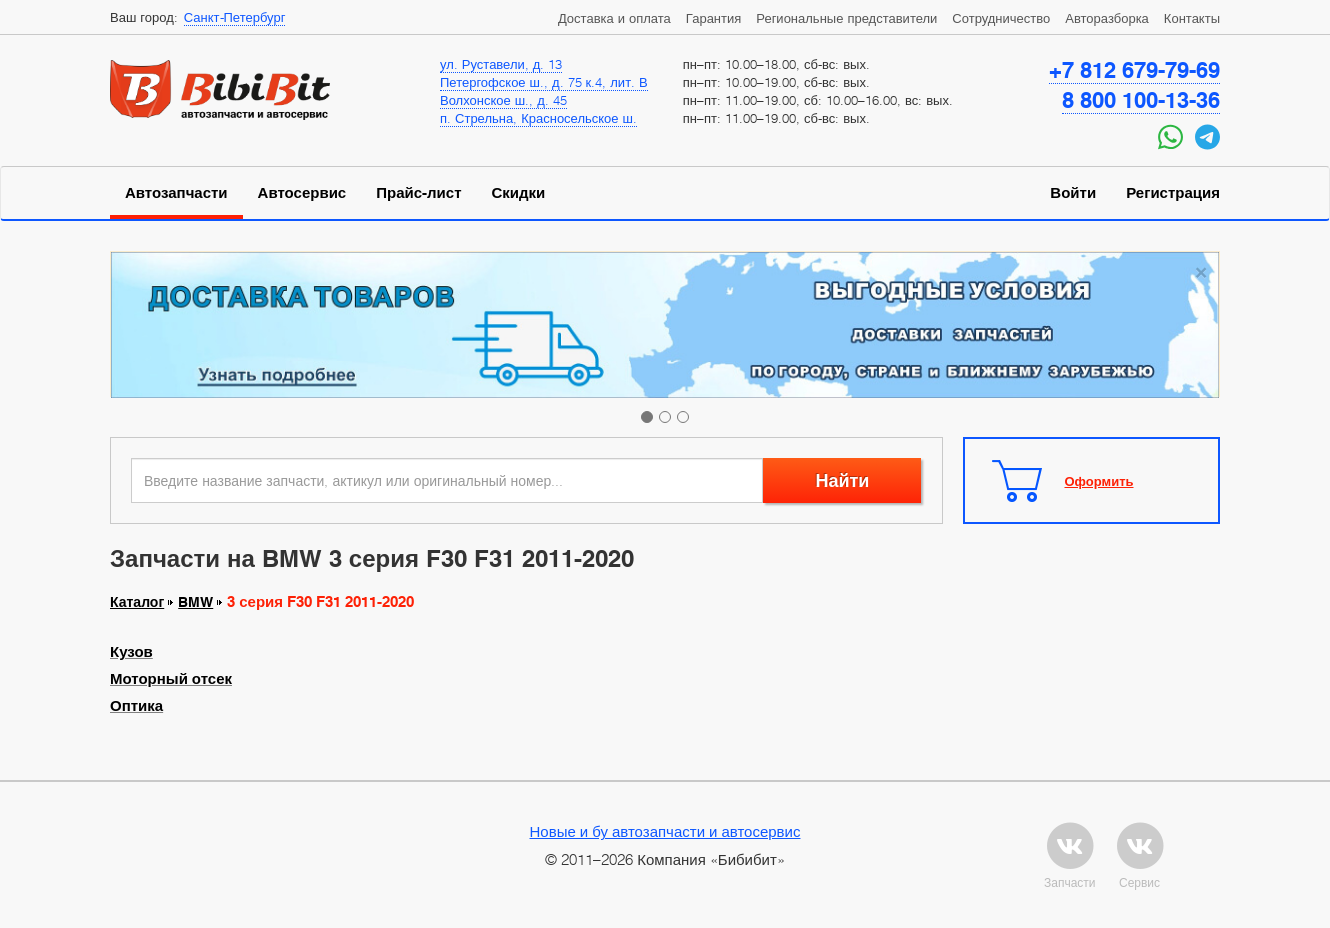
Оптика (136, 706)
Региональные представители (846, 18)
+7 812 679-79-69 (1134, 70)
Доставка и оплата (614, 18)
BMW (195, 602)
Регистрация (1173, 193)
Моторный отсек (171, 679)
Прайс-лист (418, 193)
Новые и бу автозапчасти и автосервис (665, 831)
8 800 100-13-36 (1141, 100)
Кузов (131, 652)
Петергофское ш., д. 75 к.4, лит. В (544, 82)
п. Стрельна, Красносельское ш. (538, 118)
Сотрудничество (1001, 18)
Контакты (1192, 18)
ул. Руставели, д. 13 (501, 64)
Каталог (137, 602)
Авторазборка (1107, 18)
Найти (842, 480)
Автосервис (302, 193)
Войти (1073, 193)
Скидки (519, 193)
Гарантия (713, 18)
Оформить (1099, 481)
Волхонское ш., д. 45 (503, 100)
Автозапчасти (176, 193)
